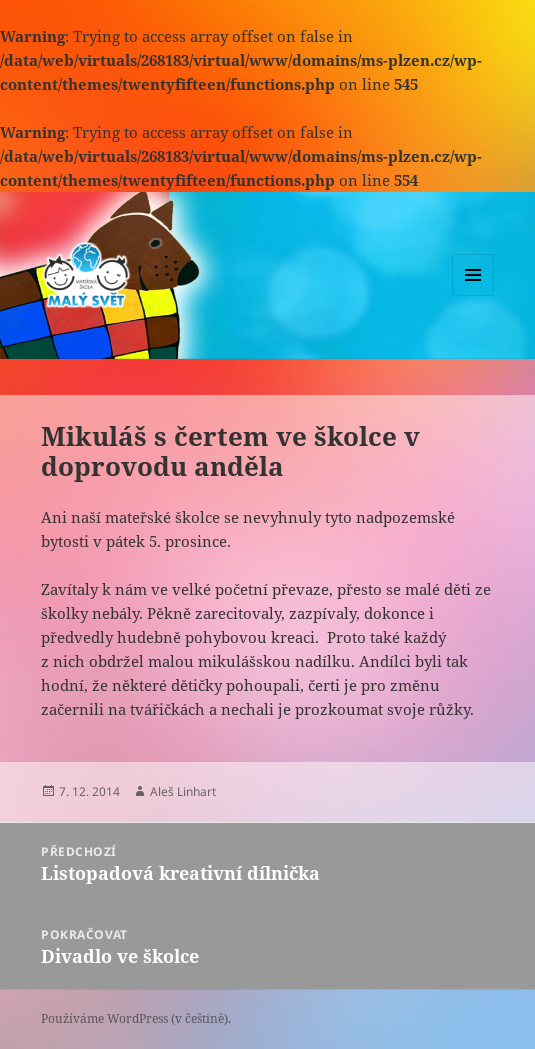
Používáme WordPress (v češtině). (136, 1018)
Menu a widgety (473, 295)
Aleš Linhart (183, 791)
